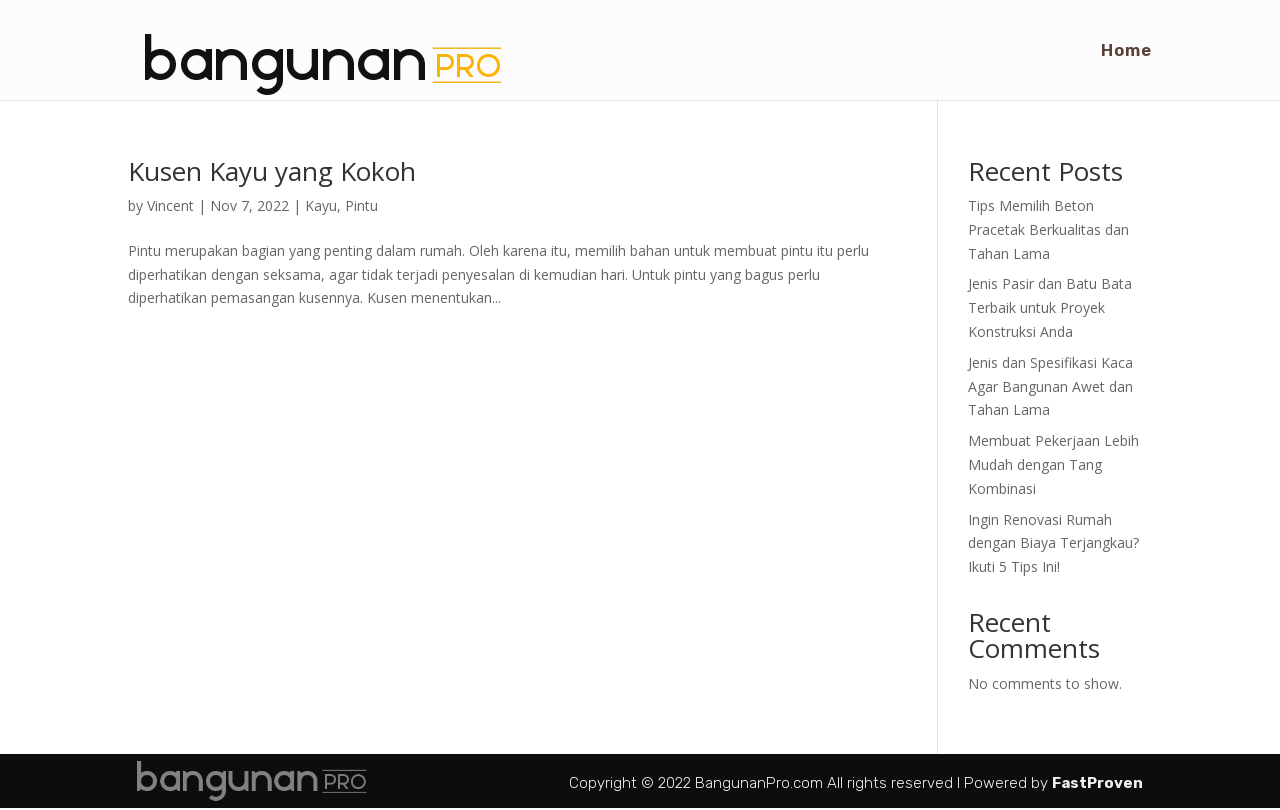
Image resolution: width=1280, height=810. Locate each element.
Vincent (170, 205)
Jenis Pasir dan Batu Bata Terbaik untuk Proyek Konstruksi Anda (1050, 307)
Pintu (361, 205)
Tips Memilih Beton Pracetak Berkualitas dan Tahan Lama (1048, 229)
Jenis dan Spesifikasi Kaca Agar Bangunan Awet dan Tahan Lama (1050, 386)
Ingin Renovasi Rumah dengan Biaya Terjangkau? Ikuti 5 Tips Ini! (1053, 543)
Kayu (321, 205)
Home (1126, 51)
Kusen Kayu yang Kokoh (272, 171)
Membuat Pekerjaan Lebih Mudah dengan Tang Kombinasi (1053, 464)
